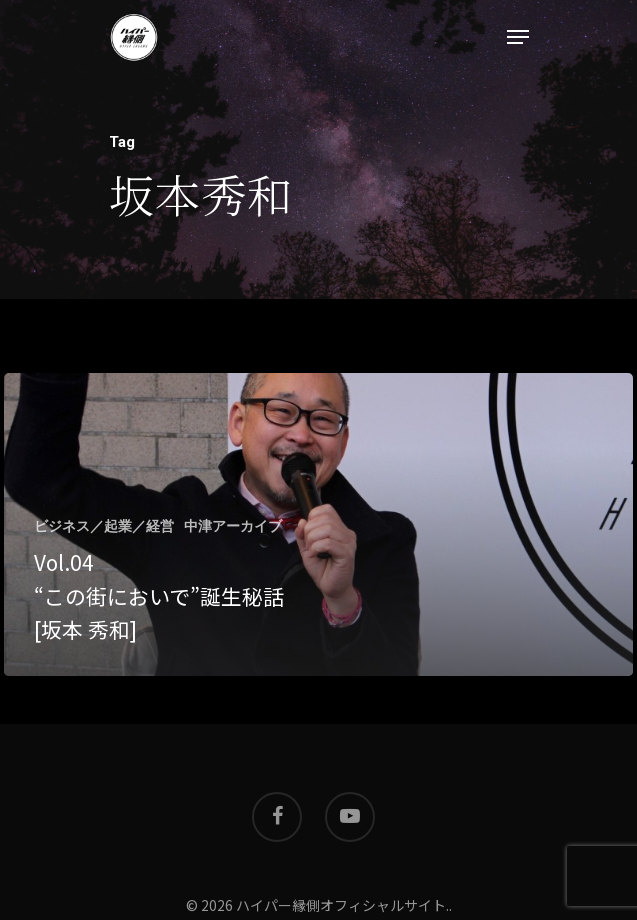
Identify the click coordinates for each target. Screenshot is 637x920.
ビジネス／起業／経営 (104, 526)
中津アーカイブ (233, 526)
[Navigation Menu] (518, 37)
